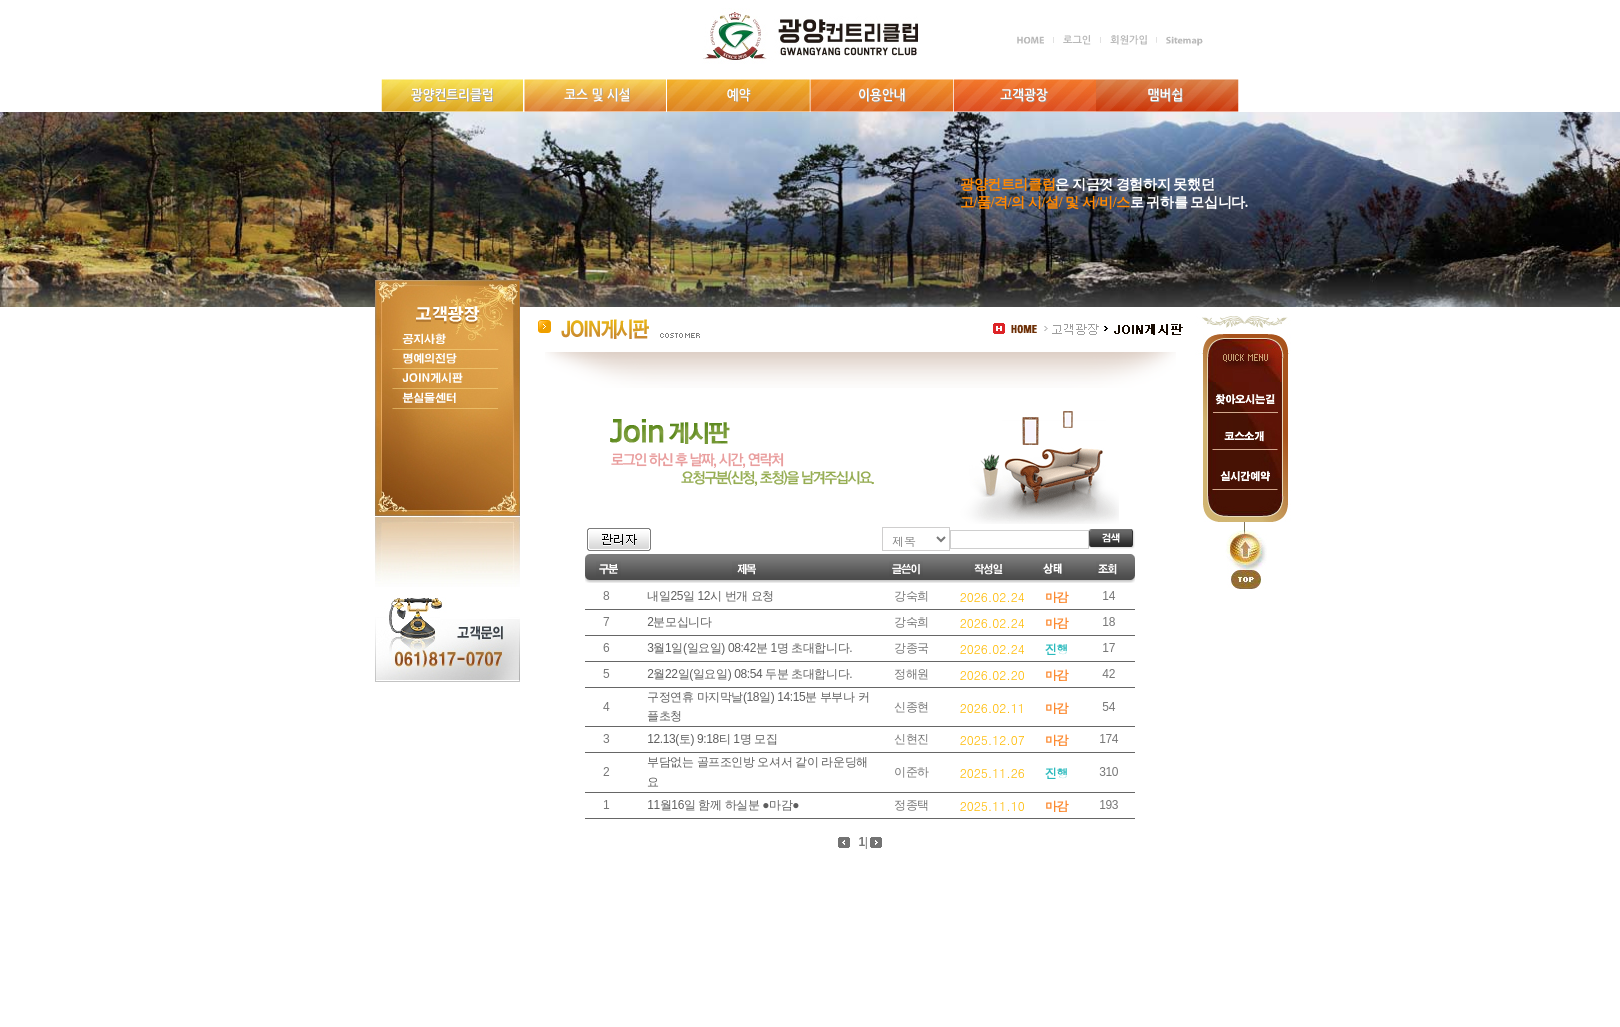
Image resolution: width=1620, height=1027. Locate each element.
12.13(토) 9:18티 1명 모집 (712, 739)
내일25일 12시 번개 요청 (710, 596)
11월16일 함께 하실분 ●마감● (723, 805)
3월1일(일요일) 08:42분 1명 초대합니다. (749, 648)
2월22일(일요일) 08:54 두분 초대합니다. (749, 674)
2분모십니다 (679, 622)
